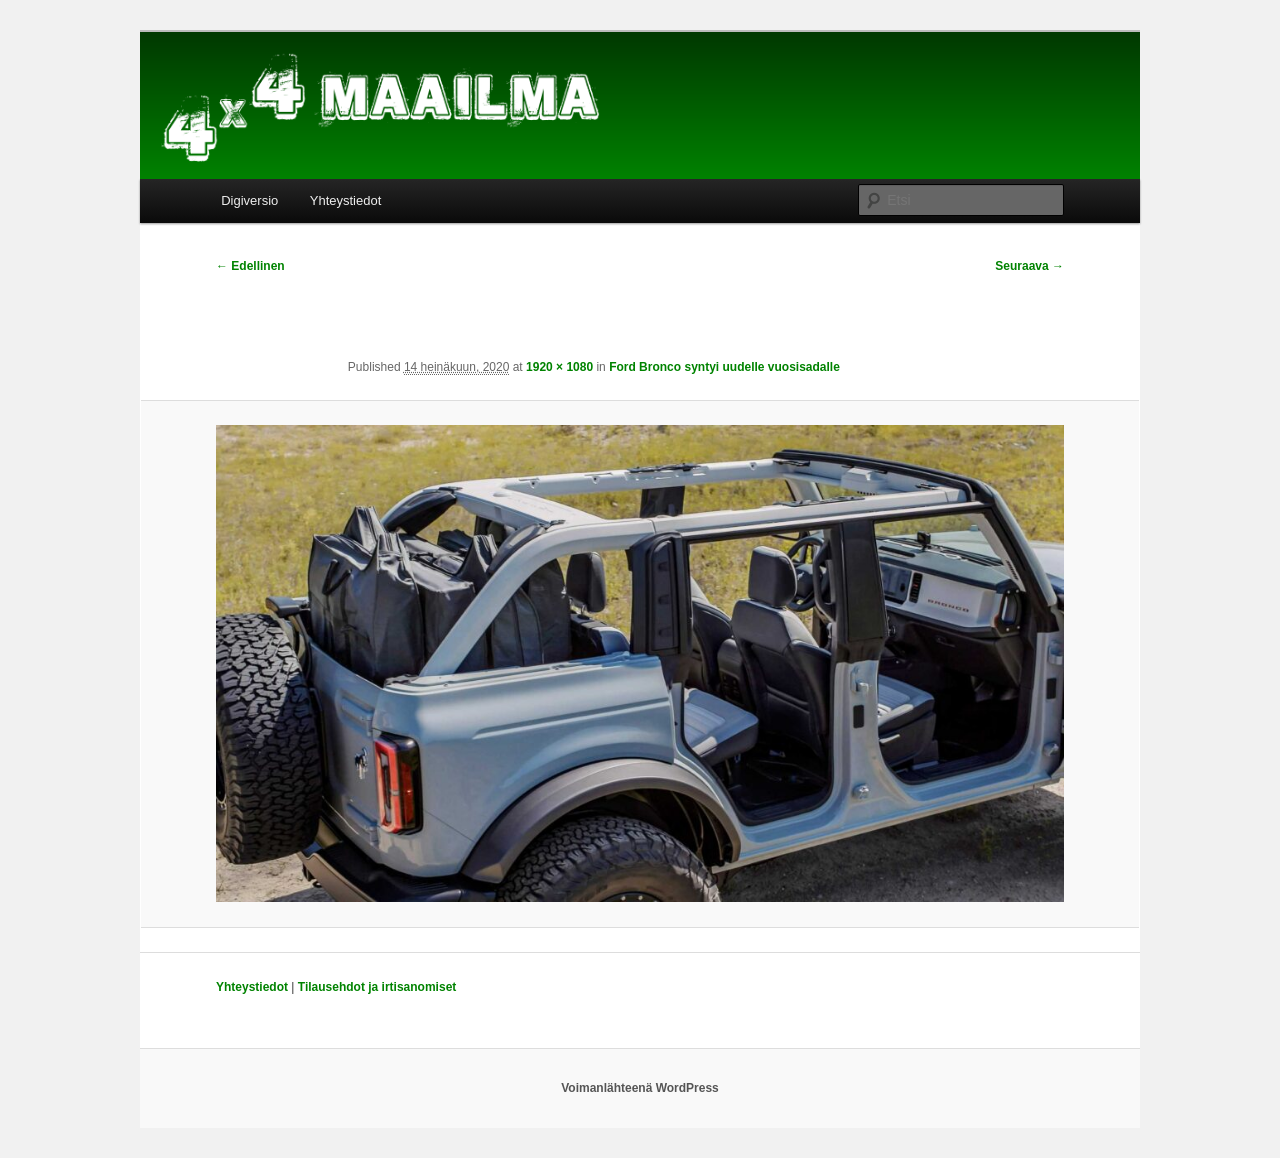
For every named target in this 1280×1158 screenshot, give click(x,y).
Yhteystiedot (346, 200)
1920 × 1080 (559, 367)
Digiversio (249, 200)
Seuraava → (1029, 266)
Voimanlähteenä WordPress (640, 1088)
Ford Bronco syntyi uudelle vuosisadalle (724, 367)
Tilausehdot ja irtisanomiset (377, 987)
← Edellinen (250, 266)
